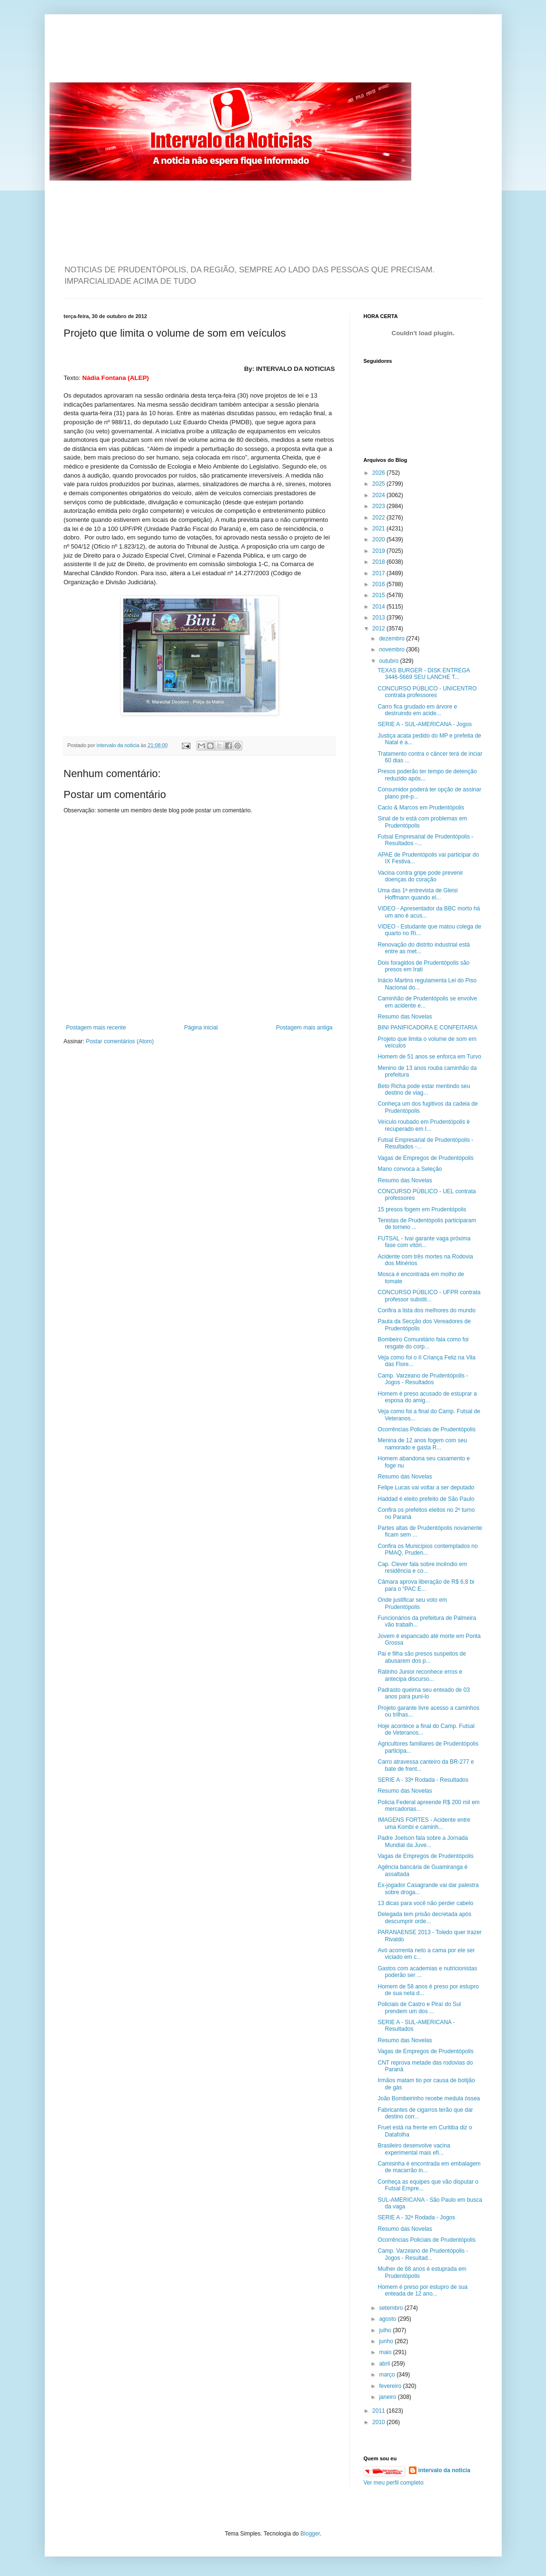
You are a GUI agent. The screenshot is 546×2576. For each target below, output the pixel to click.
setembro (391, 2308)
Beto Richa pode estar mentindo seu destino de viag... (423, 1089)
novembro (392, 649)
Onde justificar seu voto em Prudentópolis (412, 1603)
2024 (379, 495)
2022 (379, 517)
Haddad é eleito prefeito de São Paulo (425, 1499)
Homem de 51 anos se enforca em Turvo (429, 1056)
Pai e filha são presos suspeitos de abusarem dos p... (421, 1657)
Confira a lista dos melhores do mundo (426, 1310)
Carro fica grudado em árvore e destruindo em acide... (417, 710)
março (388, 2374)
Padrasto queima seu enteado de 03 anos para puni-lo (423, 1693)
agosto (388, 2319)
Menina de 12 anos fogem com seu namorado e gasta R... (422, 1443)
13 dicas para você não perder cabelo (425, 1903)
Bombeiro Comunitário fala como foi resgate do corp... (422, 1342)
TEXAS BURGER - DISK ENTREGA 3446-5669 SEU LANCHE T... (423, 673)
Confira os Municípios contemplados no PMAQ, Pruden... (427, 1549)
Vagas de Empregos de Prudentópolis (425, 1158)
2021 (379, 528)
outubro (389, 661)
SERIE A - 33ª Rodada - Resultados (422, 1780)
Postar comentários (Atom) (120, 1041)
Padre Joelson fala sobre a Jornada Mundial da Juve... (422, 1841)
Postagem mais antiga (304, 1027)
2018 (379, 562)
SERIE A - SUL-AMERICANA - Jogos (424, 724)
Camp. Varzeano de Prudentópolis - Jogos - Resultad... (422, 2254)
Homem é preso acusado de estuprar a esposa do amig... (427, 1397)
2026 (379, 472)
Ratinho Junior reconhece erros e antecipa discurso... (419, 1675)
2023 (379, 506)
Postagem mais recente (96, 1027)
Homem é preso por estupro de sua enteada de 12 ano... (422, 2290)
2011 (379, 2410)
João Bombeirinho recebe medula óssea (428, 2098)
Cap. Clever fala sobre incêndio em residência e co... (422, 1567)
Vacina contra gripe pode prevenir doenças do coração (420, 876)
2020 (379, 539)
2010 (379, 2422)
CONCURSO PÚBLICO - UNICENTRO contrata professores (427, 692)
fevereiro (391, 2386)
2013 (379, 617)
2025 (379, 483)
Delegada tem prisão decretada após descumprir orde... (424, 1917)
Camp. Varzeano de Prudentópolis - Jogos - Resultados (422, 1379)
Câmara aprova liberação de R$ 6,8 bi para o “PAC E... (425, 1585)
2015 (379, 595)
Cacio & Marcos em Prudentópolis (420, 807)
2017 (379, 573)
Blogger (310, 2533)
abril (385, 2363)
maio (386, 2352)
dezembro (392, 638)
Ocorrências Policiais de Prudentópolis (426, 1429)
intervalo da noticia (119, 745)
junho (387, 2341)
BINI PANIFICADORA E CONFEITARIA (427, 1027)
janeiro (388, 2397)
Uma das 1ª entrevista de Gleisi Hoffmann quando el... (417, 893)
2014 (379, 606)
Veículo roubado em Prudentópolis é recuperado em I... (423, 1125)
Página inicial (201, 1027)
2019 (379, 551)
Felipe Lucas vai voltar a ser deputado (425, 1487)
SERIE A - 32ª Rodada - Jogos (416, 2217)
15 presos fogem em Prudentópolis (421, 1209)
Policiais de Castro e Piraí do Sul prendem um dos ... (419, 2007)
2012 (379, 628)
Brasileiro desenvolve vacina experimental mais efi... (413, 2149)
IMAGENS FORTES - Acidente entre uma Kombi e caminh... (423, 1823)
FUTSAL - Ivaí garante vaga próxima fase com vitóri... (423, 1241)
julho (386, 2330)
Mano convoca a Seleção (409, 1169)
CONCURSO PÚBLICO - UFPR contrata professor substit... (428, 1295)
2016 (379, 584)
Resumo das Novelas (404, 1016)
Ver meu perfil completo (394, 2482)
